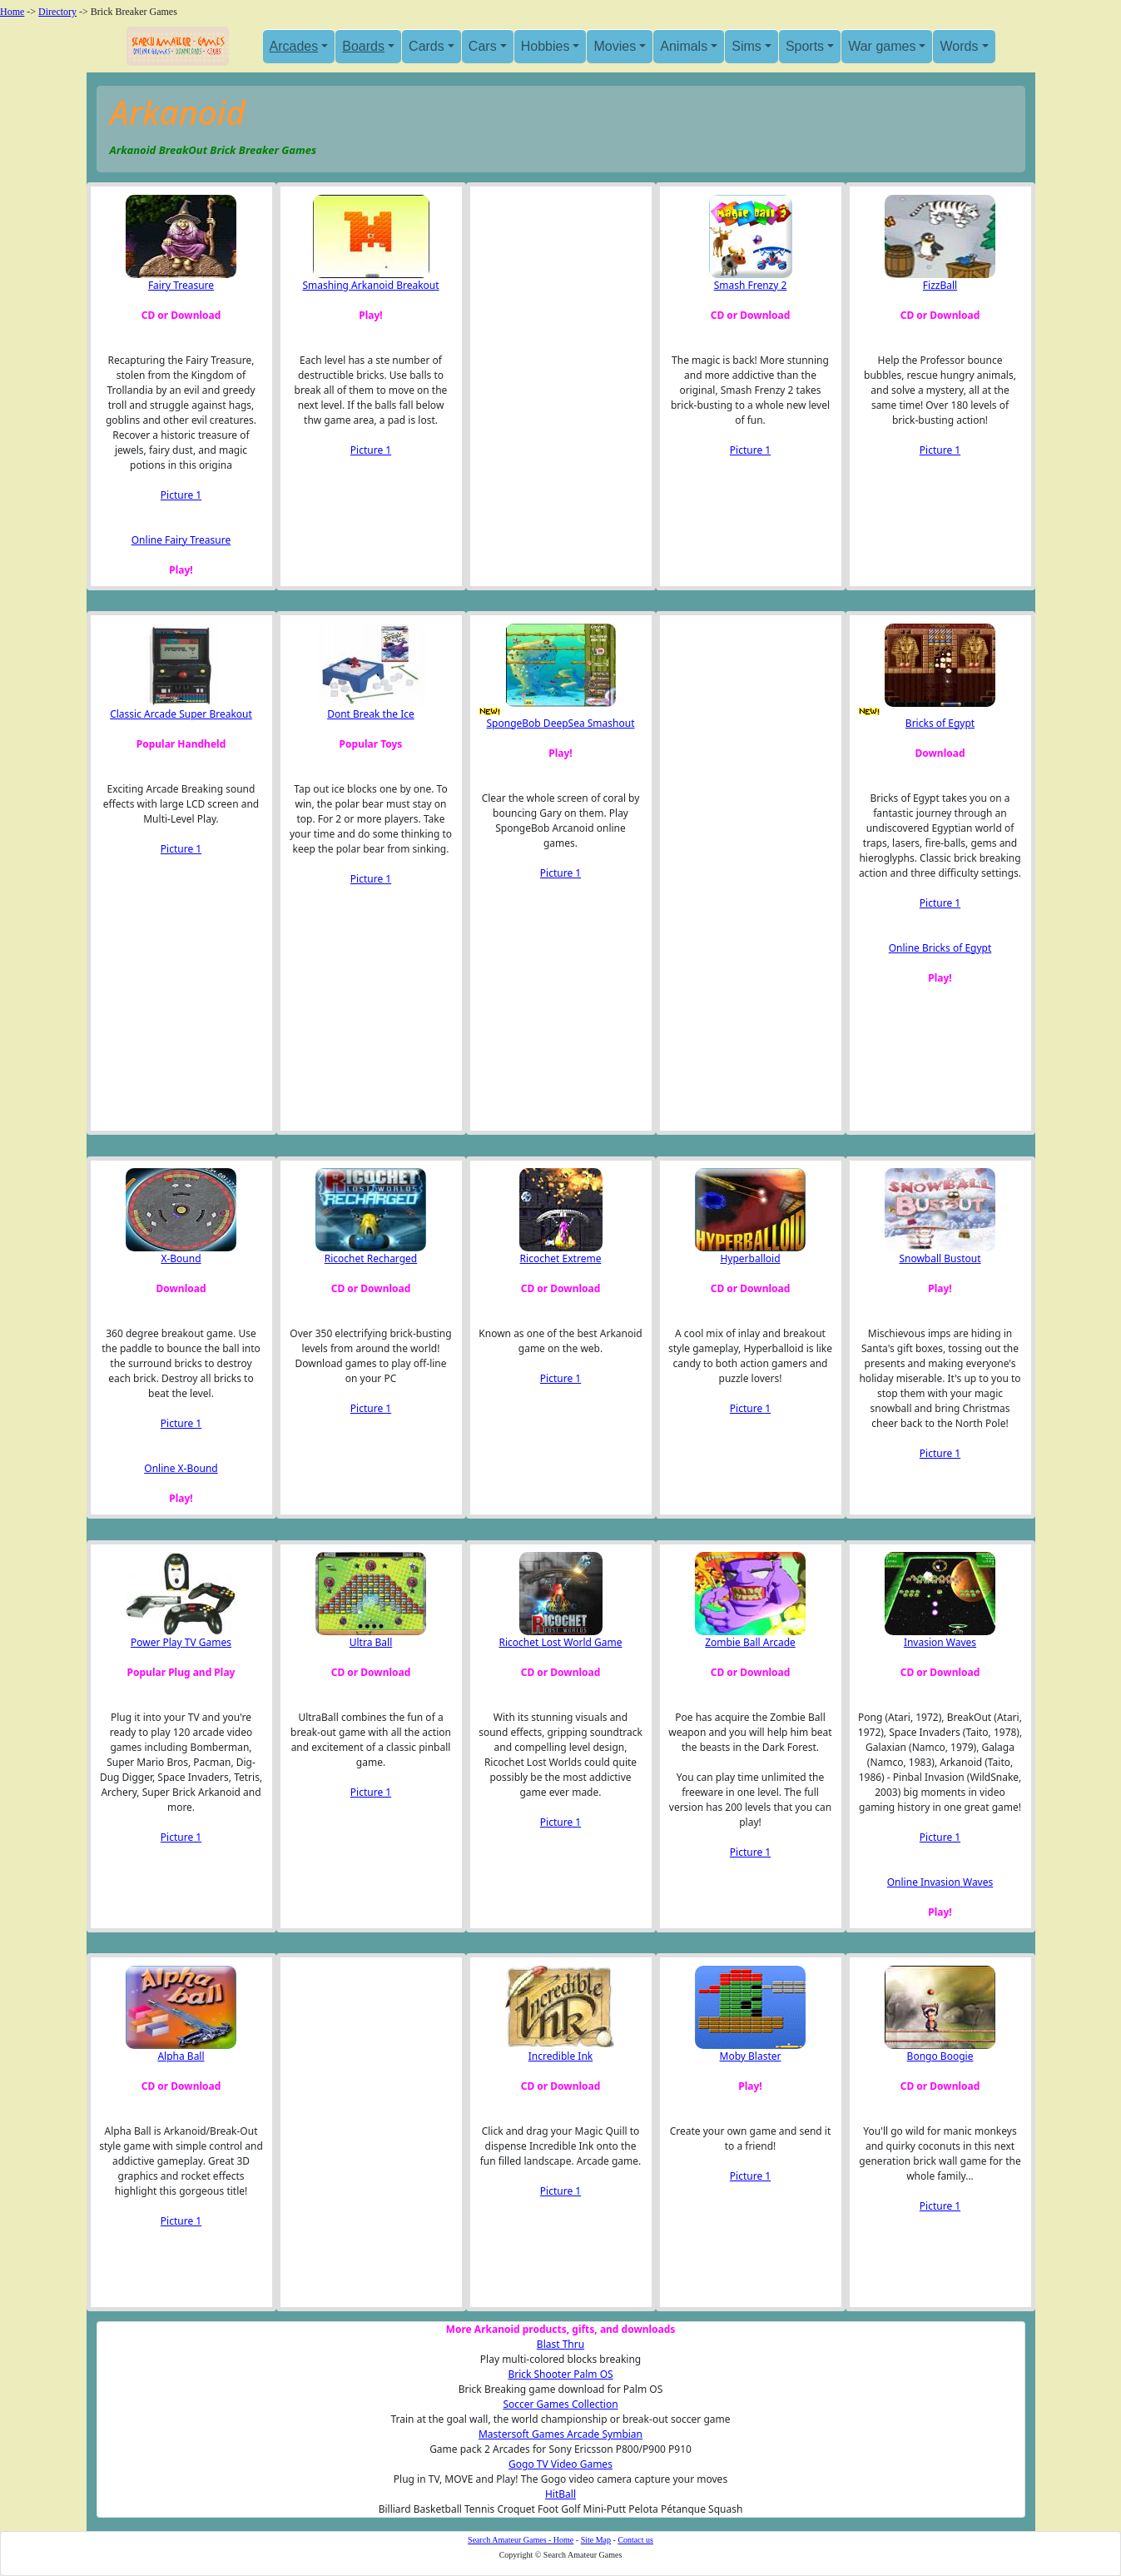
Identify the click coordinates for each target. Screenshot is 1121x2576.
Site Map (596, 2539)
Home (12, 11)
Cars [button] (483, 46)
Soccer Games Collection (560, 2404)
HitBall (560, 2494)
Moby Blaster (750, 2056)
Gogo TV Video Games (560, 2464)
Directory (57, 11)
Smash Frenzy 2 (750, 285)
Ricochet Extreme (561, 1258)
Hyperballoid (750, 1258)
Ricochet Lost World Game (561, 1642)
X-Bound (181, 1258)
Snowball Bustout (939, 1258)
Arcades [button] (294, 46)
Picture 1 (181, 495)
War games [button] (881, 46)
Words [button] (959, 46)
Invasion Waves (940, 1642)
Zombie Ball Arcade (750, 1642)
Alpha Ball (180, 2056)
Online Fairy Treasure (181, 540)
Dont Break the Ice (370, 714)
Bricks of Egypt (940, 723)
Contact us (635, 2539)
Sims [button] (746, 46)
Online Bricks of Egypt (940, 948)
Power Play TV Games (181, 1642)
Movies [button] (614, 46)
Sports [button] (805, 46)
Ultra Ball (371, 1642)
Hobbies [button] (545, 46)
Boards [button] (363, 46)
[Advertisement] (561, 361)
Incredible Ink (560, 2056)
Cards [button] (426, 46)
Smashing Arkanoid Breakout (370, 285)
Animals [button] (683, 46)
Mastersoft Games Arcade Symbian (560, 2434)
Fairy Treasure (181, 285)
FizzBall (940, 285)
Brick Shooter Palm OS (560, 2374)
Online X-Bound (180, 1468)
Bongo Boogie (940, 2056)
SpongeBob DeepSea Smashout (561, 723)
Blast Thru (560, 2344)
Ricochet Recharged (371, 1258)
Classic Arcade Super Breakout (181, 714)
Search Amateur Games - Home (520, 2539)
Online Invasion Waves (940, 1882)
